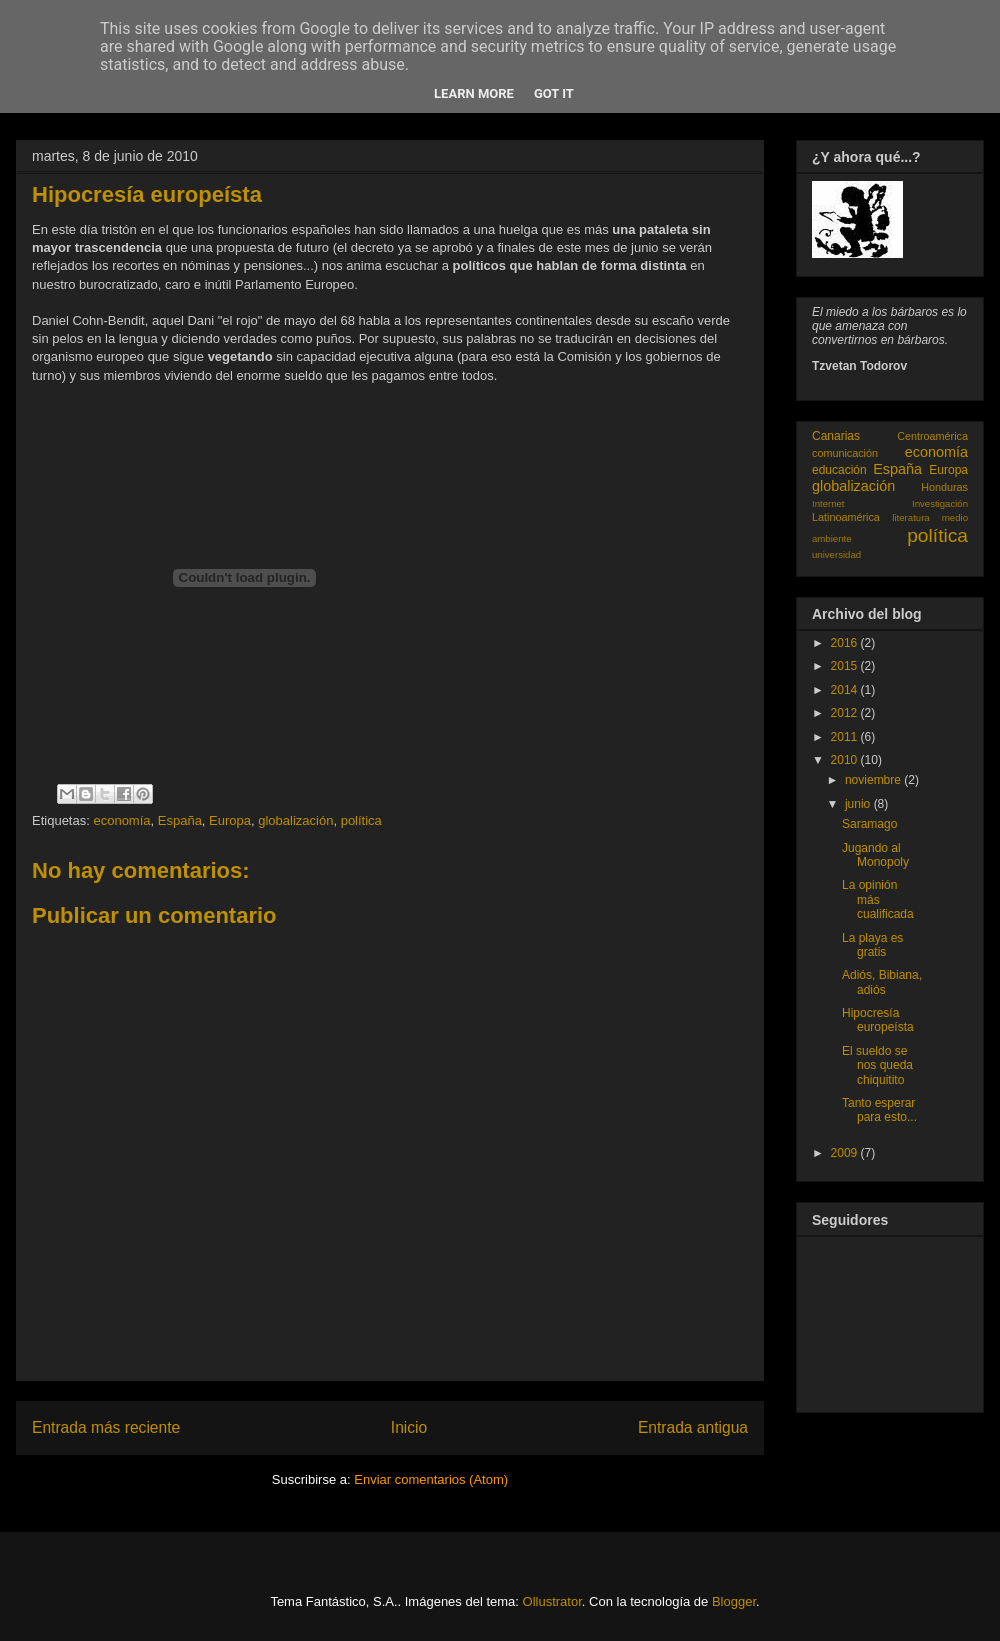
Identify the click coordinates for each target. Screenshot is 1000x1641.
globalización (295, 820)
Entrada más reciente (106, 1427)
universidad (836, 554)
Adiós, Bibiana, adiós (882, 982)
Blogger (734, 1601)
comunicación (845, 453)
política (361, 820)
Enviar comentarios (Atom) (431, 1479)
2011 (846, 737)
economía (121, 820)
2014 (846, 690)
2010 (846, 760)
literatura (910, 517)
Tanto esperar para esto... (879, 1110)
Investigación (940, 503)
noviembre (874, 780)
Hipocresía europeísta (878, 1020)
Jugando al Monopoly (875, 855)
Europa (230, 820)
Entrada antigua (693, 1427)
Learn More (474, 93)
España (180, 820)
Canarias (836, 436)
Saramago (869, 824)
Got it (554, 93)
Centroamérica (932, 436)
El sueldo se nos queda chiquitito (877, 1065)
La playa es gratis (872, 945)
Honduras (944, 487)
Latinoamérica (846, 517)
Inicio (409, 1427)
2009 (846, 1153)
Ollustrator (552, 1601)
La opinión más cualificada (878, 899)
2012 (846, 713)
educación (839, 470)
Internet (828, 503)
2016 (846, 643)
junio (859, 804)
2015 (846, 666)
